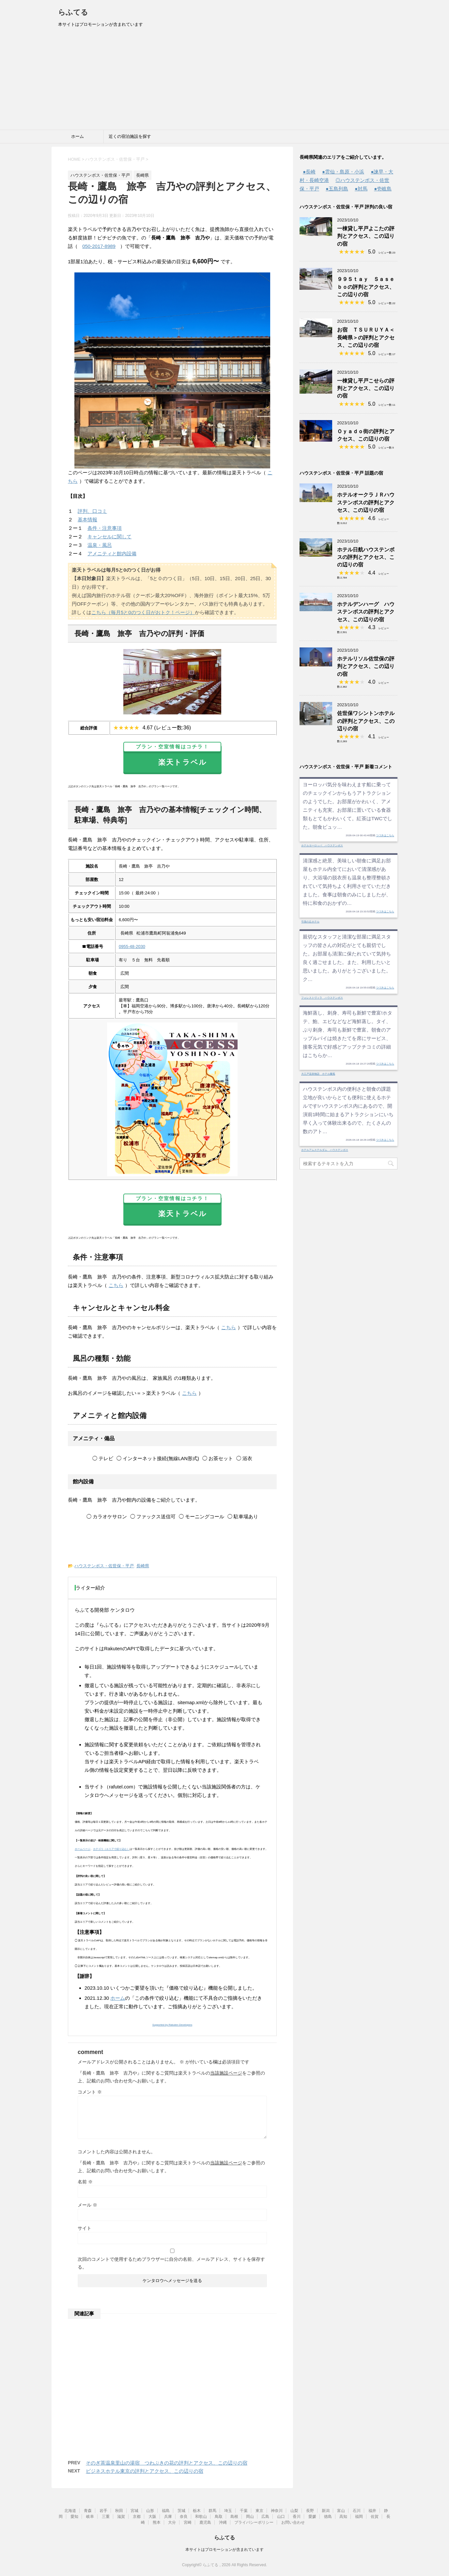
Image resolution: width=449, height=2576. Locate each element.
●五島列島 (337, 188)
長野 (310, 2510)
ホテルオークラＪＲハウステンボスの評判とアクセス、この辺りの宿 (366, 502)
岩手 (103, 2510)
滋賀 (121, 2516)
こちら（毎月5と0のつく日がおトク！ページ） (143, 612)
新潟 (326, 2510)
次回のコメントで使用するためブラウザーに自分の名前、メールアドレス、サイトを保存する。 (171, 2263)
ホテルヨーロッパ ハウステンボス (322, 845)
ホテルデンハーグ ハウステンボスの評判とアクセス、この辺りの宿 (366, 611)
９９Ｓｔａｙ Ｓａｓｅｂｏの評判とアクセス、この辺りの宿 (366, 286)
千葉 (244, 2510)
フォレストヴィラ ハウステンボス (322, 997)
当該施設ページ (226, 2073)
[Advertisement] (224, 80)
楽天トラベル (172, 755)
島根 (234, 2516)
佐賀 (375, 2516)
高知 (343, 2516)
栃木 (197, 2510)
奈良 (184, 2516)
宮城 (134, 2510)
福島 (166, 2510)
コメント (90, 2092)
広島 (265, 2516)
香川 (297, 2516)
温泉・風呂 (99, 545)
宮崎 (188, 2522)
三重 (106, 2516)
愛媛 (312, 2516)
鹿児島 (205, 2522)
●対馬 (361, 188)
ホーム (77, 136)
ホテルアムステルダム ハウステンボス (324, 1150)
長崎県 (142, 1565)
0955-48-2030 (132, 946)
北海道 (70, 2510)
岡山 (250, 2516)
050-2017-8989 (99, 246)
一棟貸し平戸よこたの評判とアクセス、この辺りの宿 (366, 236)
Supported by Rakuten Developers (172, 2024)
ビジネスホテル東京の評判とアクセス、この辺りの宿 (144, 2471)
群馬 (212, 2510)
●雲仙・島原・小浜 (343, 171)
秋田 (119, 2510)
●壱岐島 (383, 188)
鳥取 (219, 2516)
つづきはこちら (385, 835)
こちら (116, 1285)
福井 (372, 2510)
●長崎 (309, 171)
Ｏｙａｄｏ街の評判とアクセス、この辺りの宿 (366, 435)
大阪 (152, 2516)
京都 (137, 2516)
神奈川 (277, 2510)
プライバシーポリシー (253, 2522)
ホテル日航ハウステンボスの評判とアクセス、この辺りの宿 (366, 557)
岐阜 (90, 2516)
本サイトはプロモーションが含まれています (224, 2549)
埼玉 (228, 2510)
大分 (172, 2522)
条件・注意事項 (104, 528)
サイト (84, 2228)
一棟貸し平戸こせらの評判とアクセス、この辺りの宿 (366, 388)
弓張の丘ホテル (310, 921)
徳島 (328, 2516)
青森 (88, 2510)
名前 (85, 2181)
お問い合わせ (293, 2522)
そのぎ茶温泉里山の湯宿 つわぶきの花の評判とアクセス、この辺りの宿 (166, 2463)
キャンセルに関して (109, 536)
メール (87, 2205)
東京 (259, 2510)
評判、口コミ (92, 511)
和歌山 (201, 2516)
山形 (150, 2510)
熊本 (157, 2522)
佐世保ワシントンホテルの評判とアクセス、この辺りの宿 (366, 720)
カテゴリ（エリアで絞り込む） (111, 1849)
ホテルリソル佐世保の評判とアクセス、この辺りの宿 (366, 666)
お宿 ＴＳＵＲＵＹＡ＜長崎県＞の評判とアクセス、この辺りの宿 (366, 337)
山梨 (294, 2510)
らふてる (73, 12)
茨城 (181, 2510)
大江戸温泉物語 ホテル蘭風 (318, 1073)
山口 (281, 2516)
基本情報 (87, 519)
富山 (341, 2510)
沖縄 (223, 2522)
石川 (357, 2510)
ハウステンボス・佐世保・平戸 (104, 1565)
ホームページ (82, 1849)
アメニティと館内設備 (111, 553)
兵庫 (168, 2516)
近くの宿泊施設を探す (130, 136)
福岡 (359, 2516)
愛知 (74, 2516)
